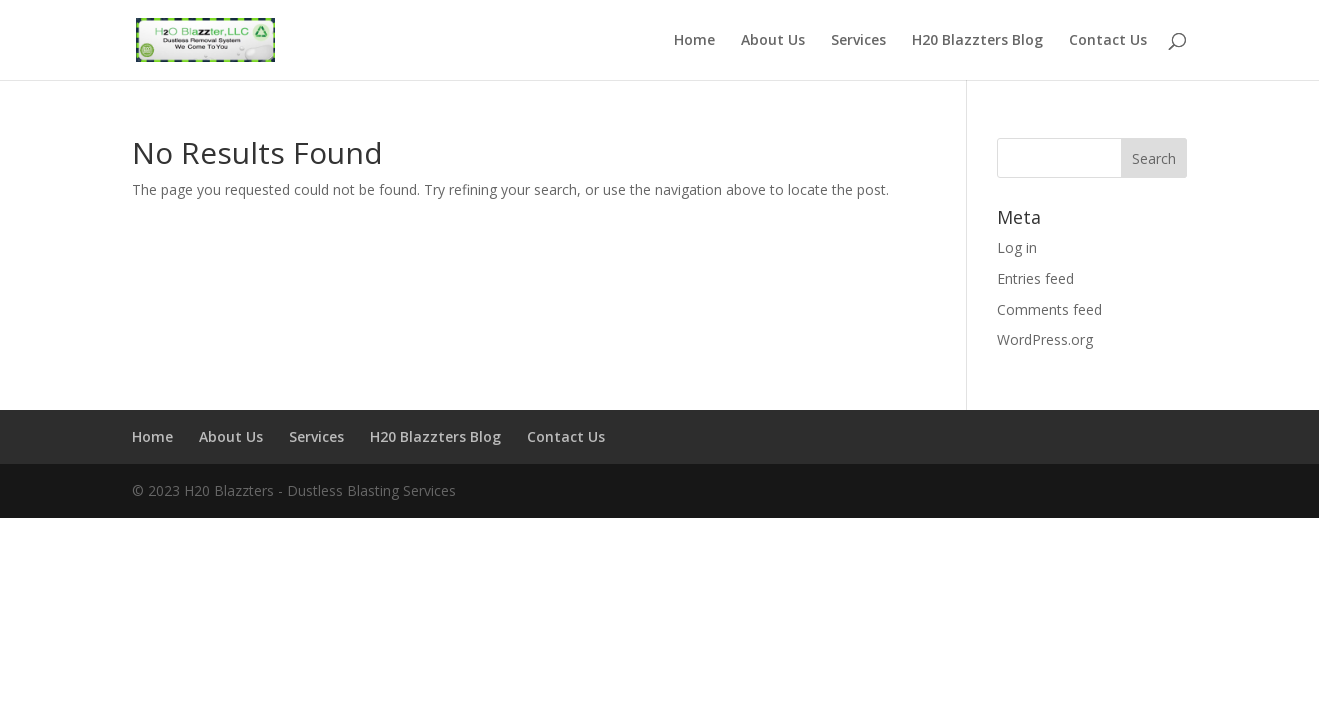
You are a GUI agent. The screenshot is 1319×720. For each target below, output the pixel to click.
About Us (773, 41)
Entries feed (1035, 278)
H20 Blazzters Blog (977, 41)
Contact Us (1108, 41)
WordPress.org (1045, 339)
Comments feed (1049, 309)
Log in (1017, 247)
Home (694, 41)
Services (858, 41)
